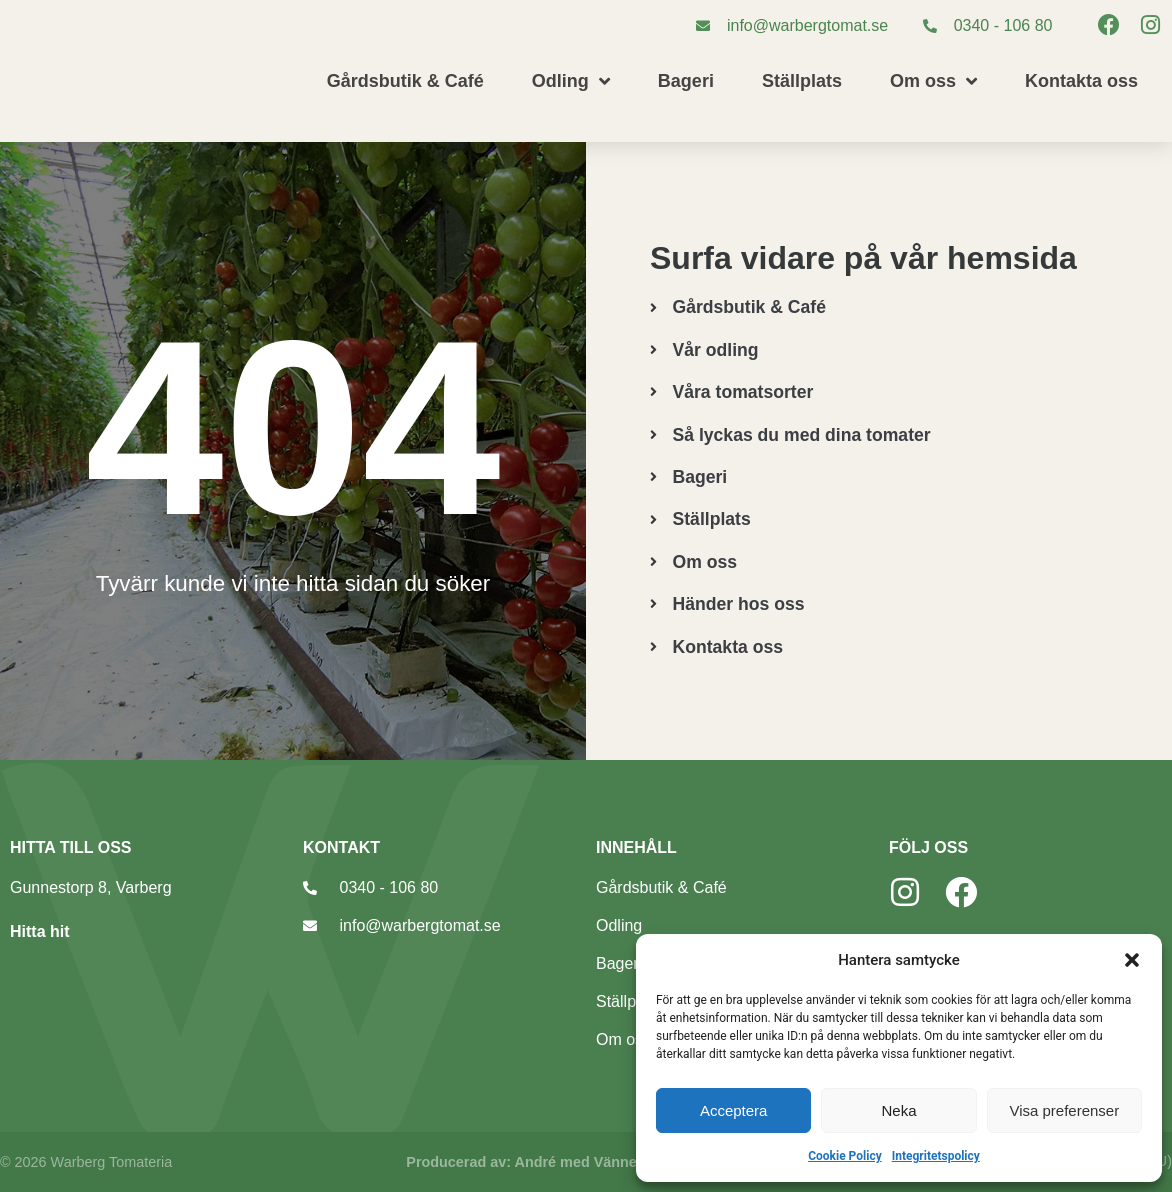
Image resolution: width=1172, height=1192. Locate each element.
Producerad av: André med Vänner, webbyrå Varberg (585, 1162)
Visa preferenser (1064, 1110)
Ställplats (802, 81)
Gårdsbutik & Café (405, 81)
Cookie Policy (845, 1156)
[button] (1132, 960)
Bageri (686, 81)
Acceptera (734, 1110)
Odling (571, 81)
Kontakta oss (1081, 81)
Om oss (933, 81)
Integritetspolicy (936, 1156)
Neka (898, 1110)
